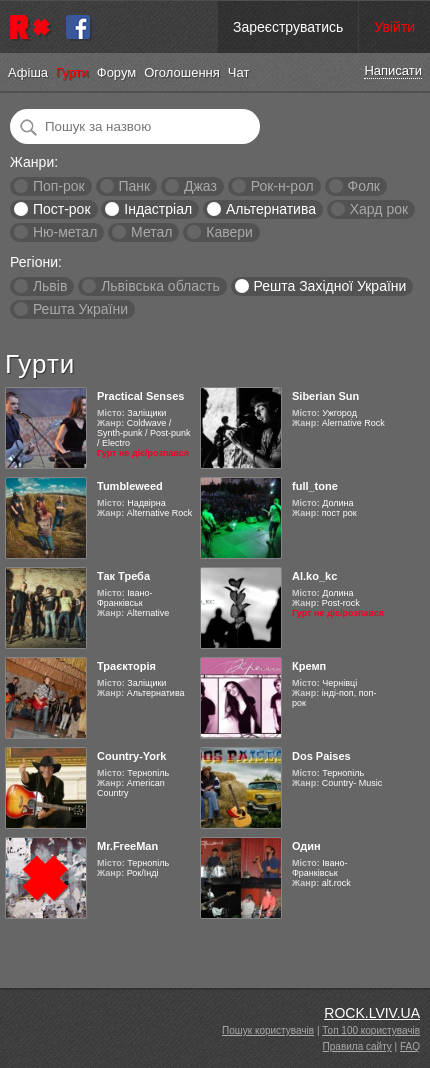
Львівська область (160, 286)
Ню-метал (65, 232)
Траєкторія (126, 666)
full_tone (315, 486)
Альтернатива (271, 209)
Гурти (72, 72)
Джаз (200, 186)
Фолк (364, 186)
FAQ (410, 1046)
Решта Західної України (329, 286)
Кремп (309, 666)
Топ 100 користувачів (371, 1030)
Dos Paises (321, 756)
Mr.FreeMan (127, 846)
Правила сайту (357, 1046)
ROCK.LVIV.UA (372, 1013)
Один (306, 846)
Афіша (28, 72)
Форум (117, 72)
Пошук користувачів (268, 1030)
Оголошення (182, 72)
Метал (151, 232)
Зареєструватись (288, 27)
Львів (50, 286)
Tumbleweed (130, 486)
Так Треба (123, 576)
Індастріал (158, 209)
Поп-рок (59, 186)
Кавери (229, 232)
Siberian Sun (325, 396)
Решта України (80, 309)
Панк (134, 186)
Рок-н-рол (282, 186)
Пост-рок (62, 209)
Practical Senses (140, 396)
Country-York (131, 756)
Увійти (394, 27)
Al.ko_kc (314, 576)
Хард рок (379, 209)
